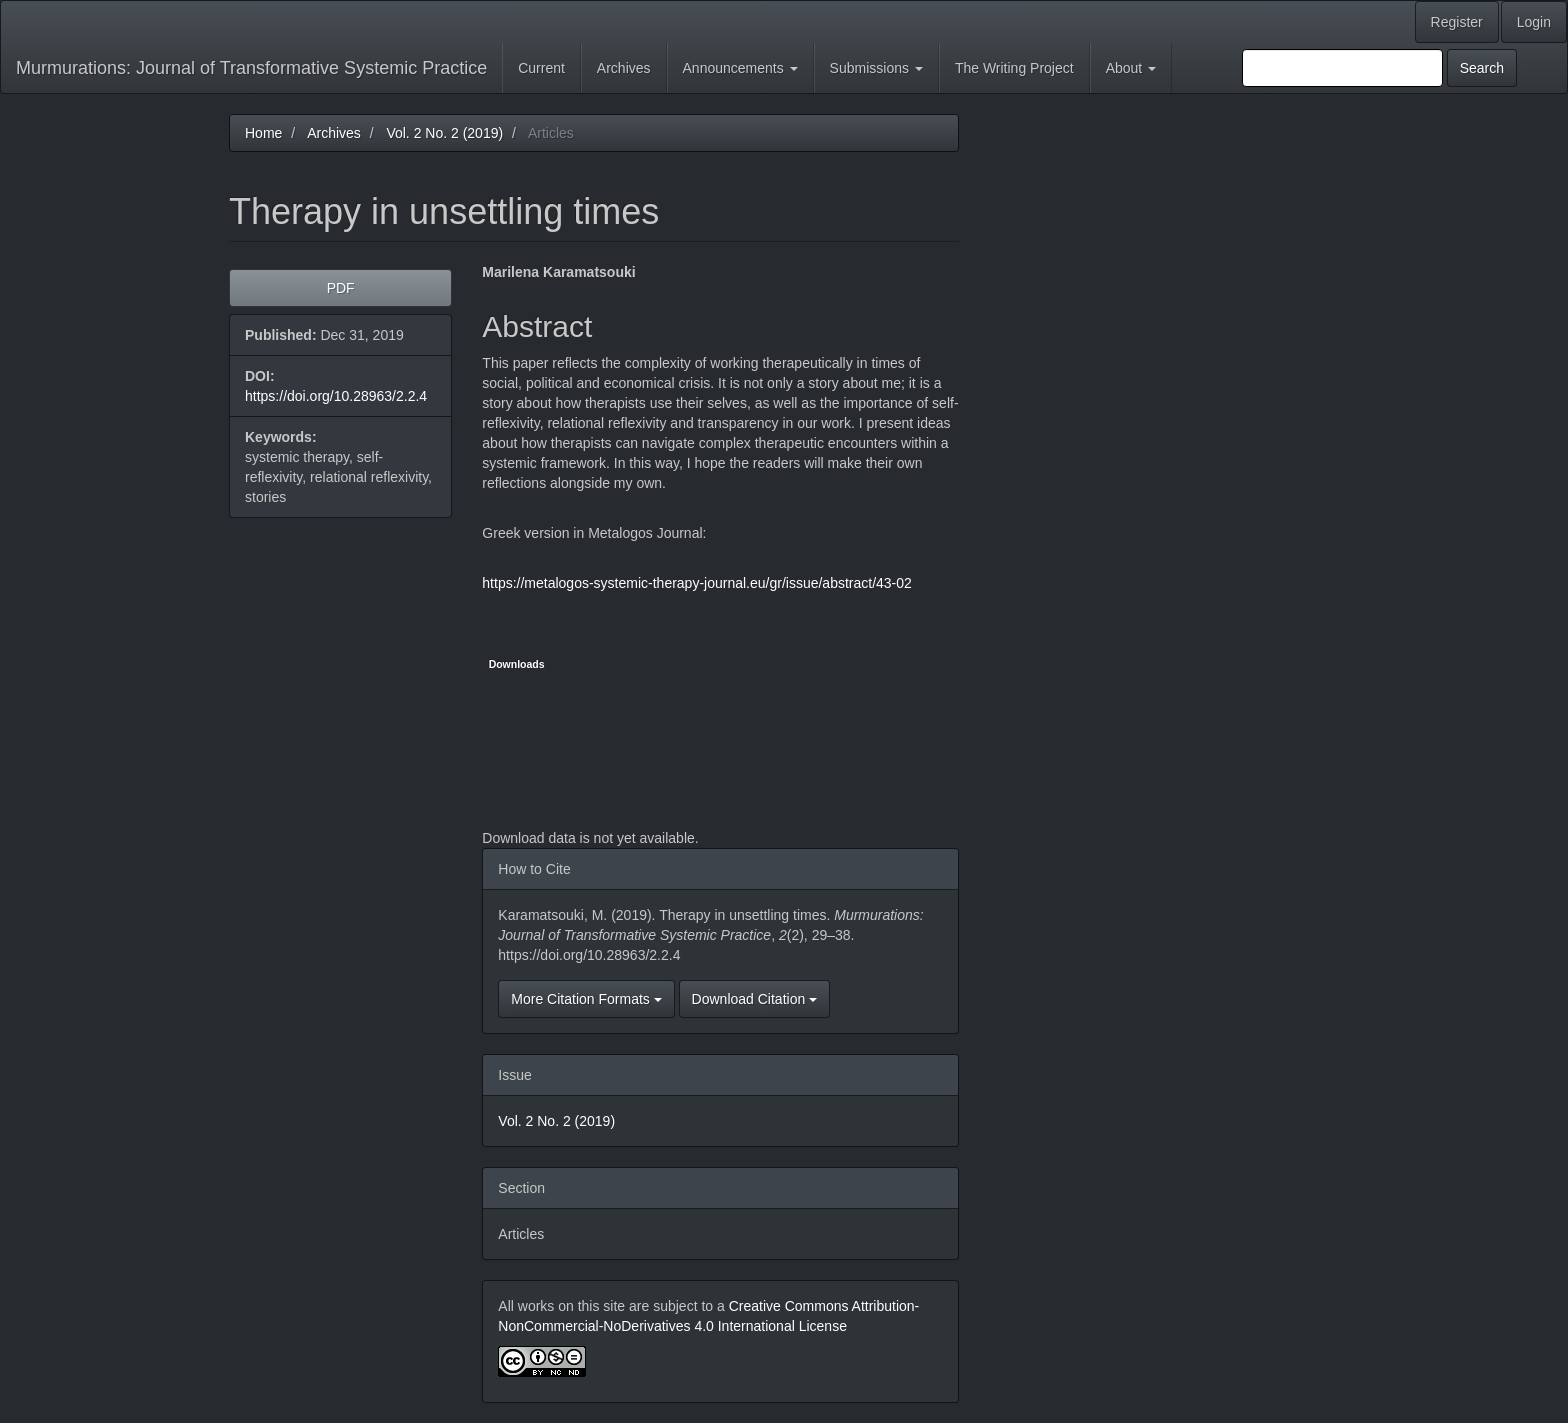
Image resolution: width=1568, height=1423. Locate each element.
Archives (624, 68)
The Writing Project (1014, 68)
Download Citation (755, 999)
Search (1482, 68)
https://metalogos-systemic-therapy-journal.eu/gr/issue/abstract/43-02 (697, 583)
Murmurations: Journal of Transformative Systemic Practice (251, 68)
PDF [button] (341, 288)
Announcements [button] (740, 68)
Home (263, 133)
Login (1534, 22)
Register (1457, 22)
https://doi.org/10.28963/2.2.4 (336, 396)
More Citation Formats (586, 999)
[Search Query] (1342, 68)
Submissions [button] (876, 68)
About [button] (1131, 68)
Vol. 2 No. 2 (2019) (444, 133)
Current (541, 68)
